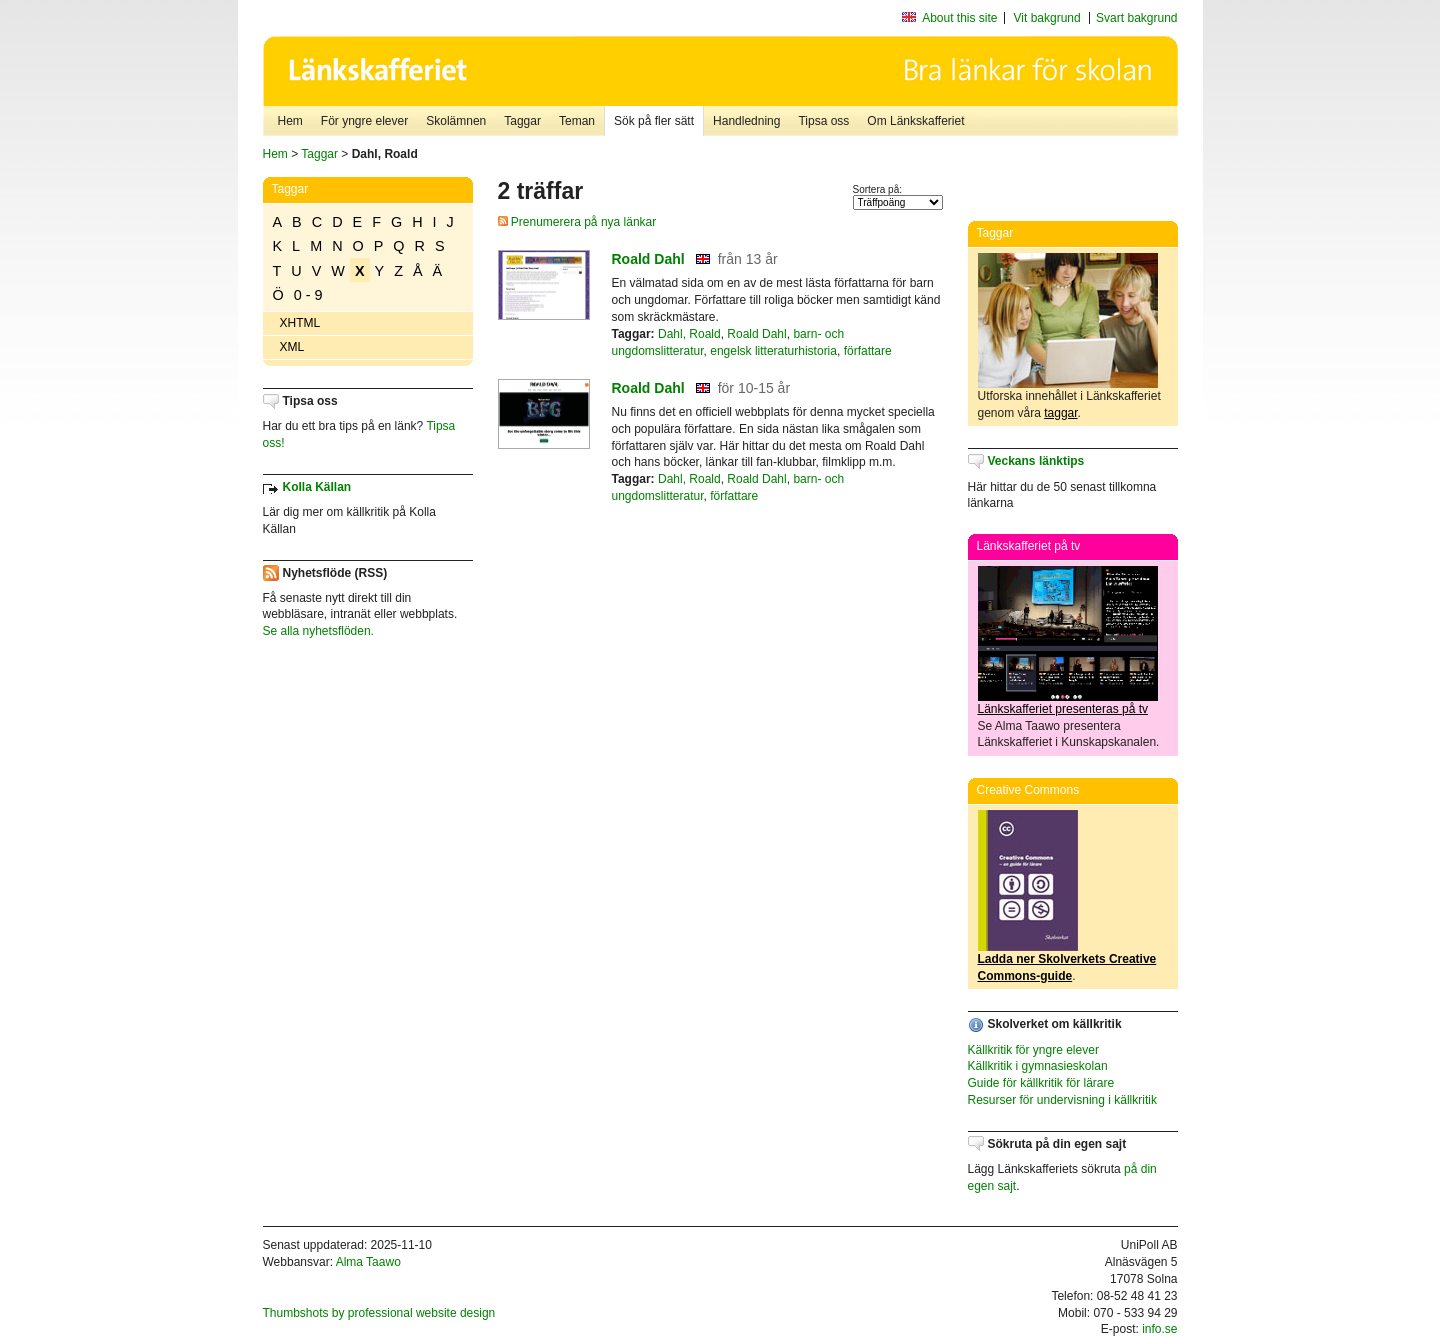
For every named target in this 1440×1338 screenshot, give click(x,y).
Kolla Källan (317, 487)
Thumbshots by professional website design (379, 1313)
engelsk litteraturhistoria (773, 351)
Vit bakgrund (1047, 18)
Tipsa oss (823, 121)
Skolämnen (456, 121)
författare (868, 351)
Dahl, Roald (689, 334)
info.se (1159, 1329)
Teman (577, 121)
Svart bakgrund (1136, 18)
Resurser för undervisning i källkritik (1062, 1100)
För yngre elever (364, 121)
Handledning (746, 121)
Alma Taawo (368, 1262)
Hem (290, 121)
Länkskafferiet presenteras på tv (1063, 709)
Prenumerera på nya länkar (577, 222)
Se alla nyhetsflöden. (318, 631)
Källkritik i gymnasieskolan (1038, 1066)
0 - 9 (308, 295)
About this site (959, 18)
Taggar (522, 121)
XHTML (300, 323)
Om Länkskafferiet (915, 121)
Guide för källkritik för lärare (1041, 1083)
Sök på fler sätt (654, 121)
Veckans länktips (1036, 461)
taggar (1060, 413)
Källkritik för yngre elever (1033, 1050)
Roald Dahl (648, 259)
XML (292, 347)
